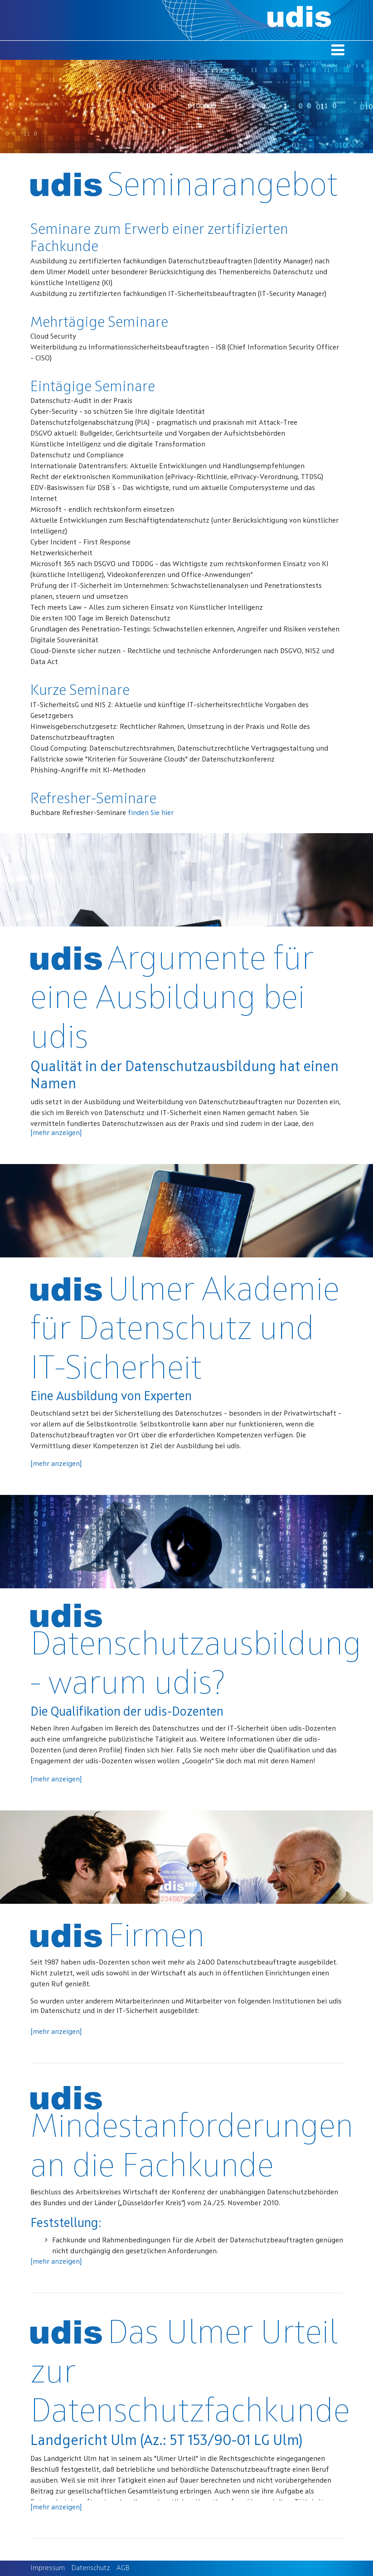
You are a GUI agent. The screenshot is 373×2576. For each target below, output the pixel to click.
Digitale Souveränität (64, 640)
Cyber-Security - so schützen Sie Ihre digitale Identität (117, 412)
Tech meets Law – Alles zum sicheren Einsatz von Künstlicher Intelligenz (146, 607)
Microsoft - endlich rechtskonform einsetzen (102, 510)
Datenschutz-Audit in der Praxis (81, 401)
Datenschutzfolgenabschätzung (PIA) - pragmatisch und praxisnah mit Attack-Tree (163, 423)
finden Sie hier (151, 813)
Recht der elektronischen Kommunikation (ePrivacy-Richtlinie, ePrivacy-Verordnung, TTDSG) (176, 477)
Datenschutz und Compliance (77, 455)
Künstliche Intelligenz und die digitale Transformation (117, 444)
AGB (123, 2568)
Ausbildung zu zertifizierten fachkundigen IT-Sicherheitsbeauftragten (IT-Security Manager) (178, 294)
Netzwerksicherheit (61, 553)
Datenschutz (90, 2568)
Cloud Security (53, 336)
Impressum (47, 2568)
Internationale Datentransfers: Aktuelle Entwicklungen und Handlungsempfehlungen (167, 466)
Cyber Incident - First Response (80, 542)
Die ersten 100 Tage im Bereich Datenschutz (100, 618)
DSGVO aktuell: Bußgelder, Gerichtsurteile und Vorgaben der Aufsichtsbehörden (157, 433)
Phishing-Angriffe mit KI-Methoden (87, 770)
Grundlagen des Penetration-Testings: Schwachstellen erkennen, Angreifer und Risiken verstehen (184, 629)
